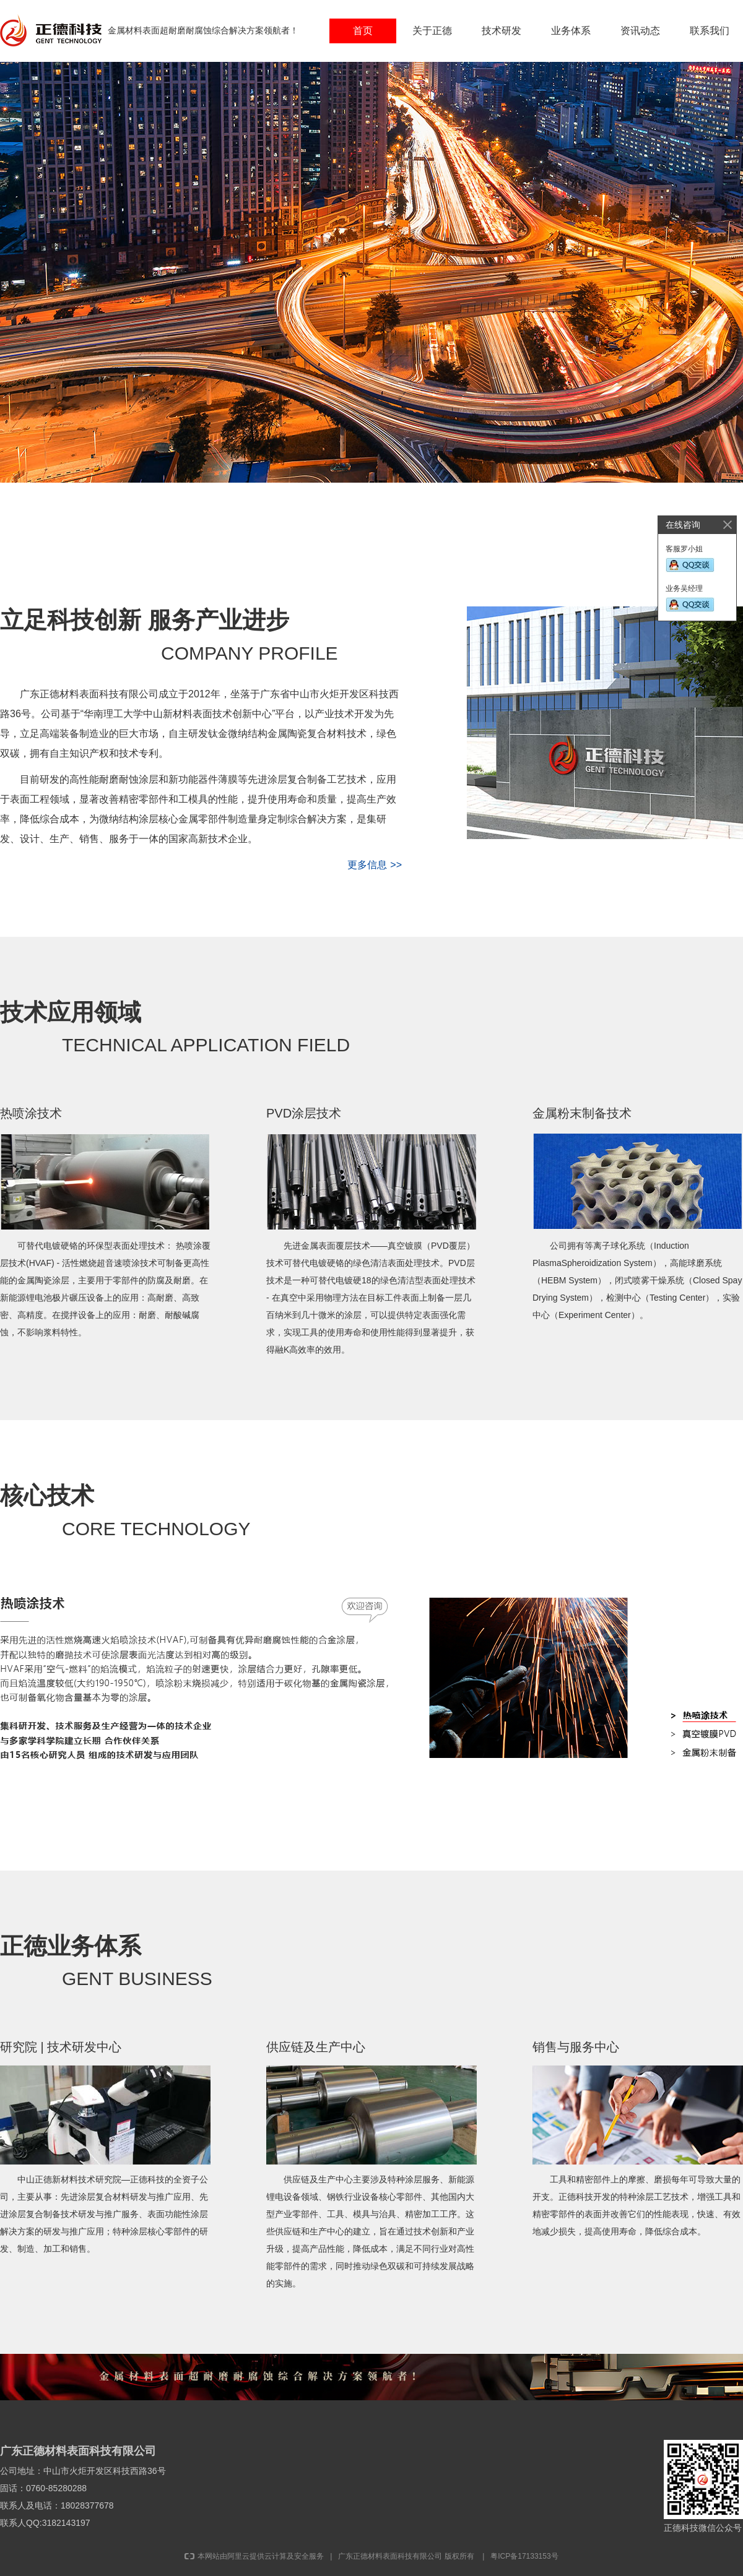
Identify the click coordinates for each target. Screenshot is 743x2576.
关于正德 (432, 30)
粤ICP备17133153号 (524, 2556)
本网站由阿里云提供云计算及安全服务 (254, 2556)
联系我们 (709, 30)
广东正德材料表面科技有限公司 (390, 2556)
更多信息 (376, 864)
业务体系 (571, 30)
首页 (363, 30)
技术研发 (501, 30)
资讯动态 (640, 30)
